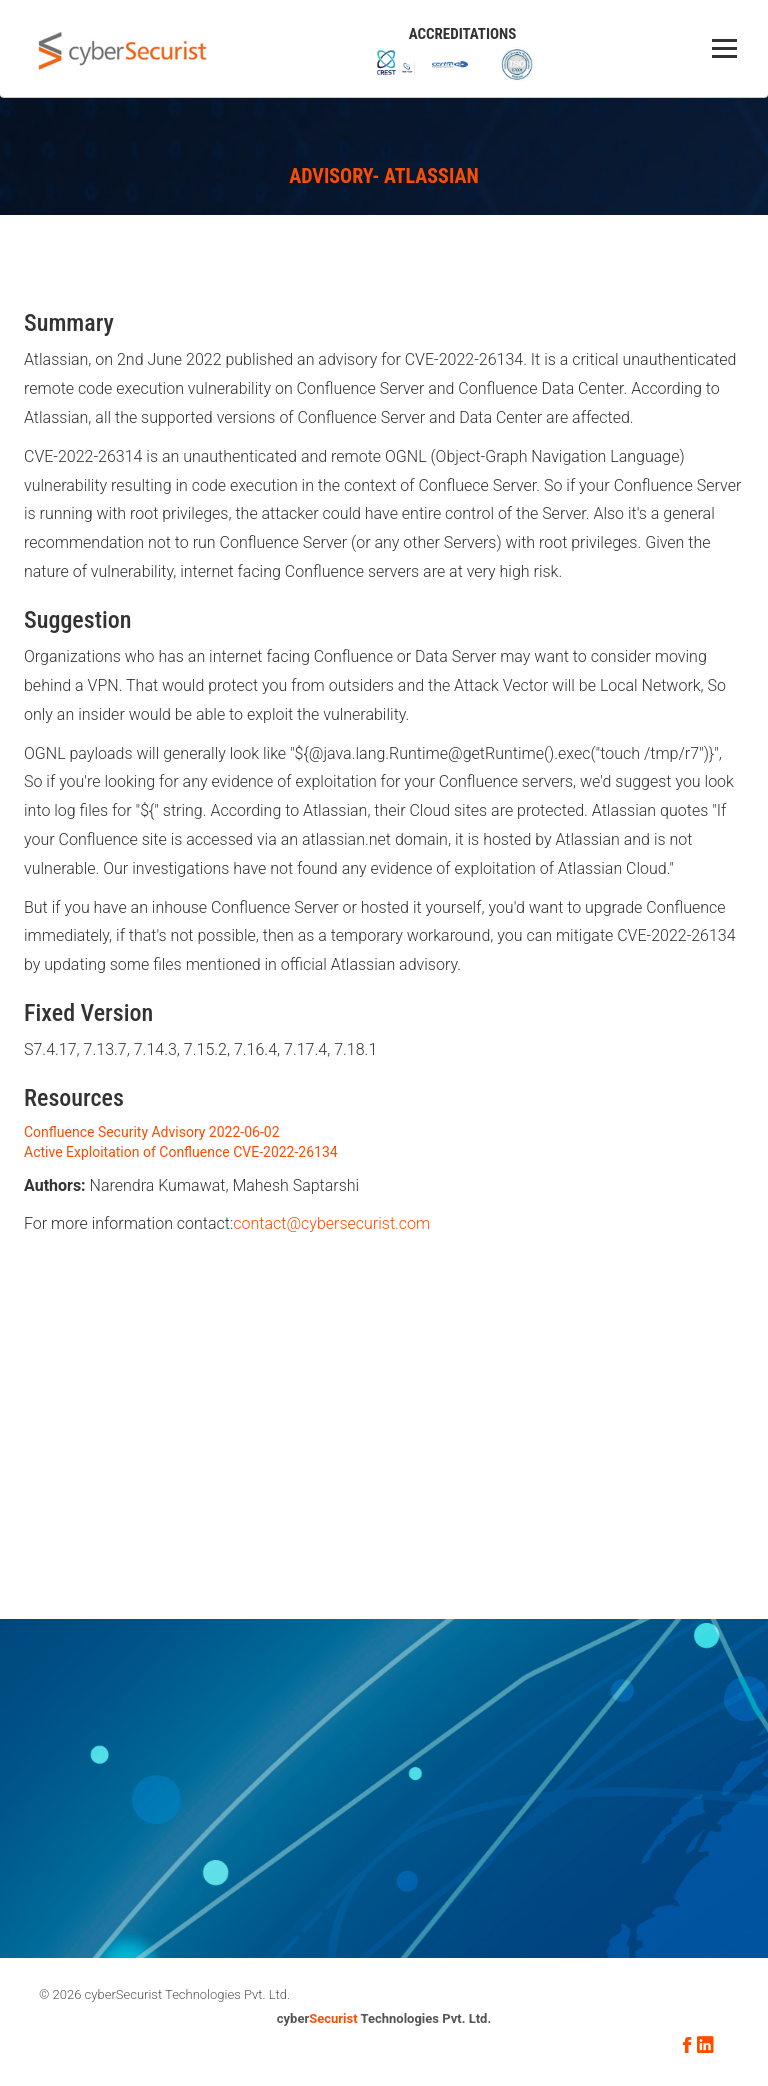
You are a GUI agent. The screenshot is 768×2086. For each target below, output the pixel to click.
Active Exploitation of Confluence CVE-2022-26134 (181, 1152)
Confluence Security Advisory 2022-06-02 (152, 1132)
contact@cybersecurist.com (331, 1223)
